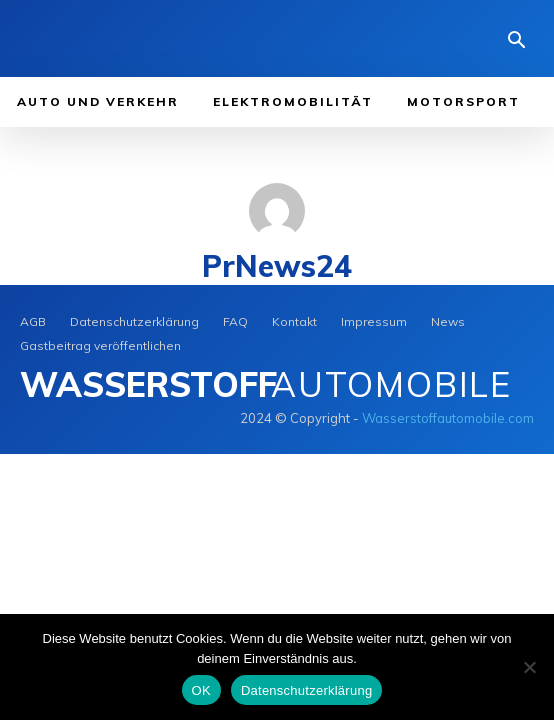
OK (201, 690)
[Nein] (529, 667)
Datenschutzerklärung (306, 690)
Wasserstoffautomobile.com (448, 418)
